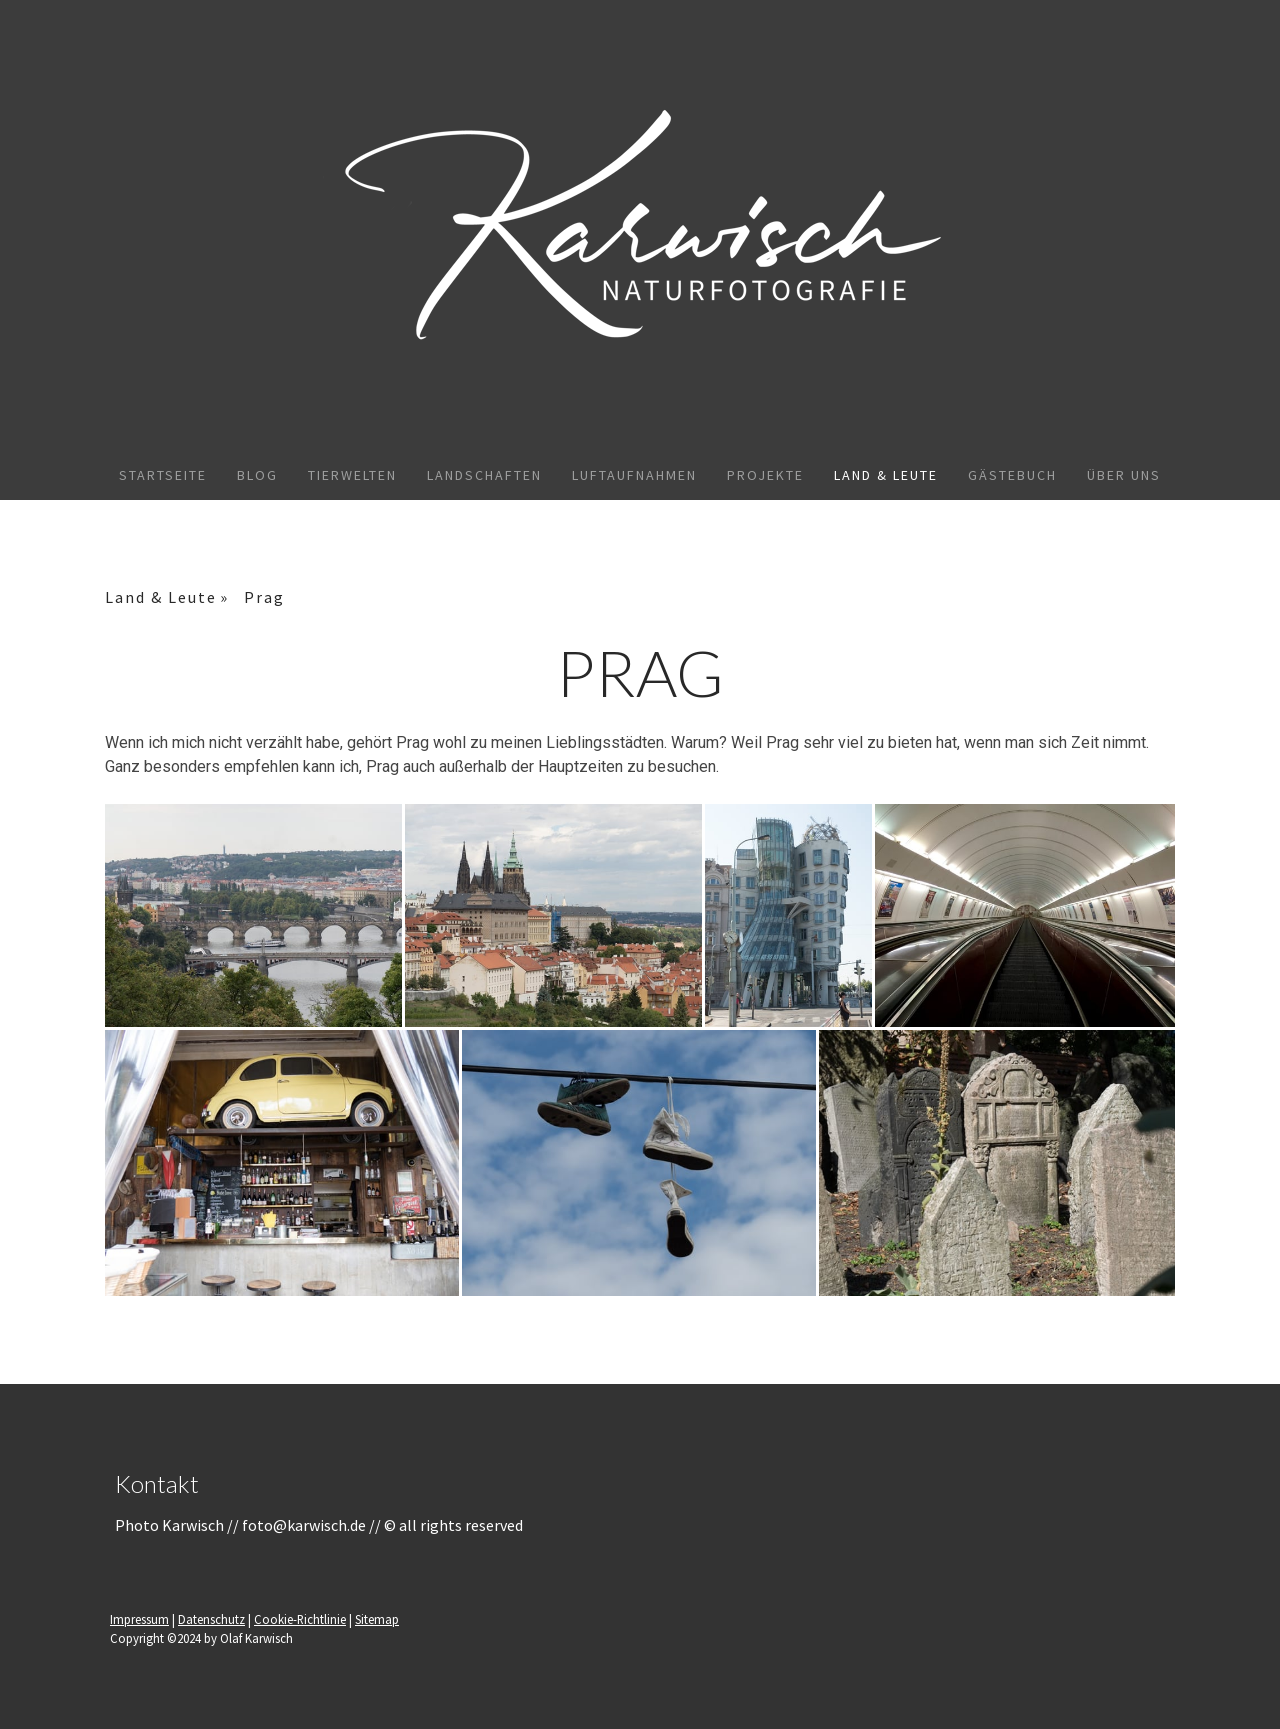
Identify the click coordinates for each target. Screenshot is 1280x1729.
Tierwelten (352, 475)
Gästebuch (1012, 475)
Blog (257, 475)
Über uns (1124, 475)
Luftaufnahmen (634, 475)
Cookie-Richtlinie (300, 1619)
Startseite (163, 475)
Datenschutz (211, 1619)
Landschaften (484, 475)
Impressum (139, 1619)
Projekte (765, 475)
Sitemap (377, 1619)
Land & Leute (886, 475)
